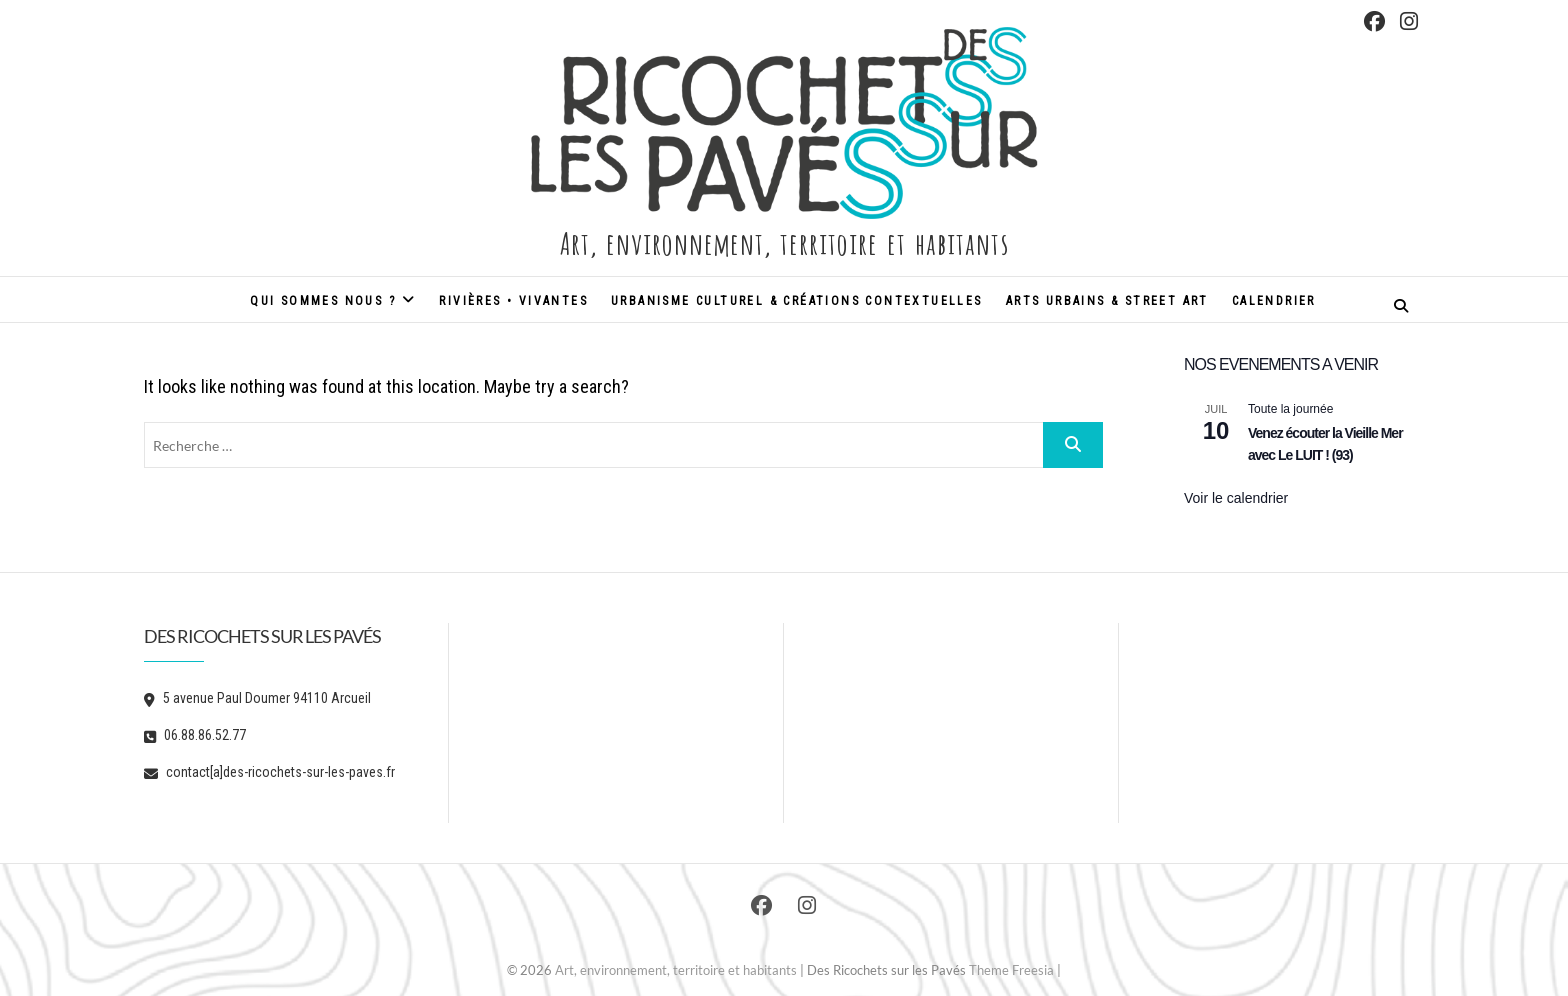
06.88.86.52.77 (195, 735)
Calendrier (1274, 301)
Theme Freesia (1011, 970)
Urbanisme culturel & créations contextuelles (797, 301)
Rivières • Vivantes (513, 301)
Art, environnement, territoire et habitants (784, 241)
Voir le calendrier (1236, 498)
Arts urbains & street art (1107, 301)
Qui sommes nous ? (323, 301)
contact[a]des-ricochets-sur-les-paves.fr (269, 772)
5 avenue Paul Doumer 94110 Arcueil (257, 698)
